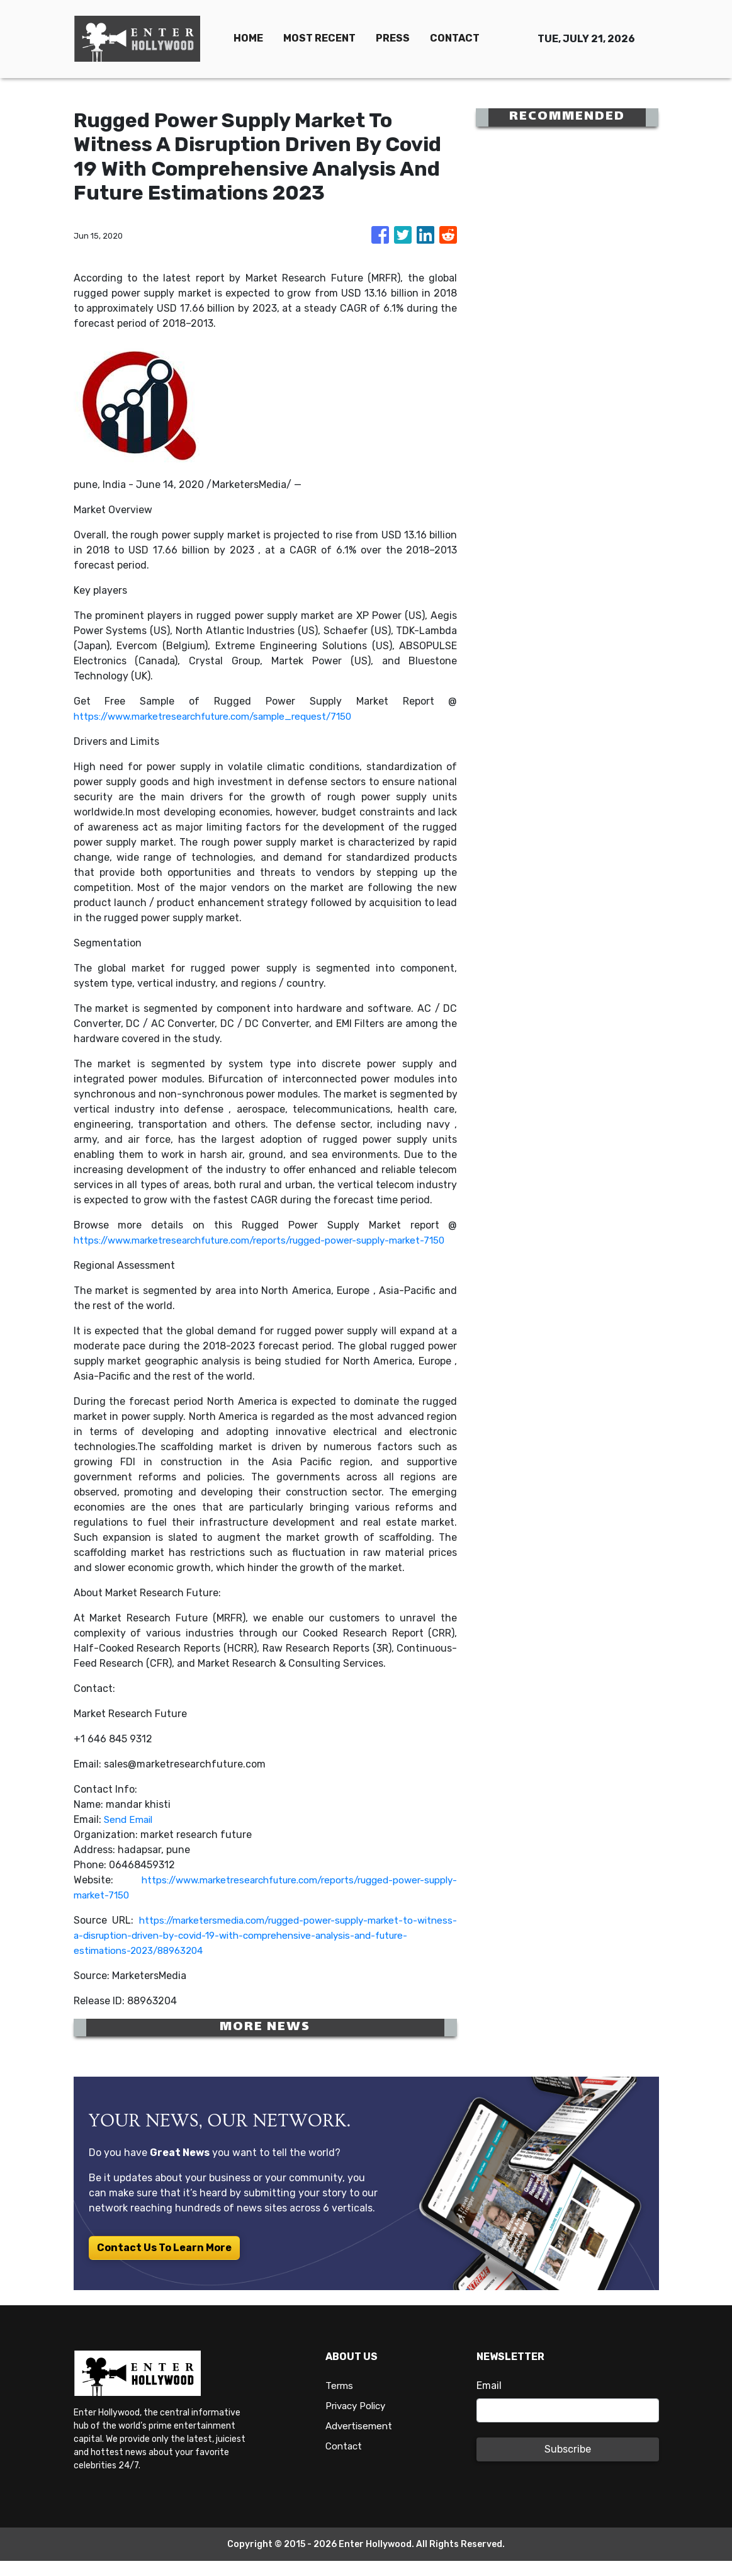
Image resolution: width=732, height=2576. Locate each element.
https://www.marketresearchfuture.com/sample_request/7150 (224, 716)
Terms (339, 2401)
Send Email (130, 1835)
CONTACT (455, 38)
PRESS (393, 38)
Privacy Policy (358, 2421)
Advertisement (361, 2441)
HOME (248, 38)
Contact (344, 2461)
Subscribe (567, 2464)
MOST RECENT (319, 38)
